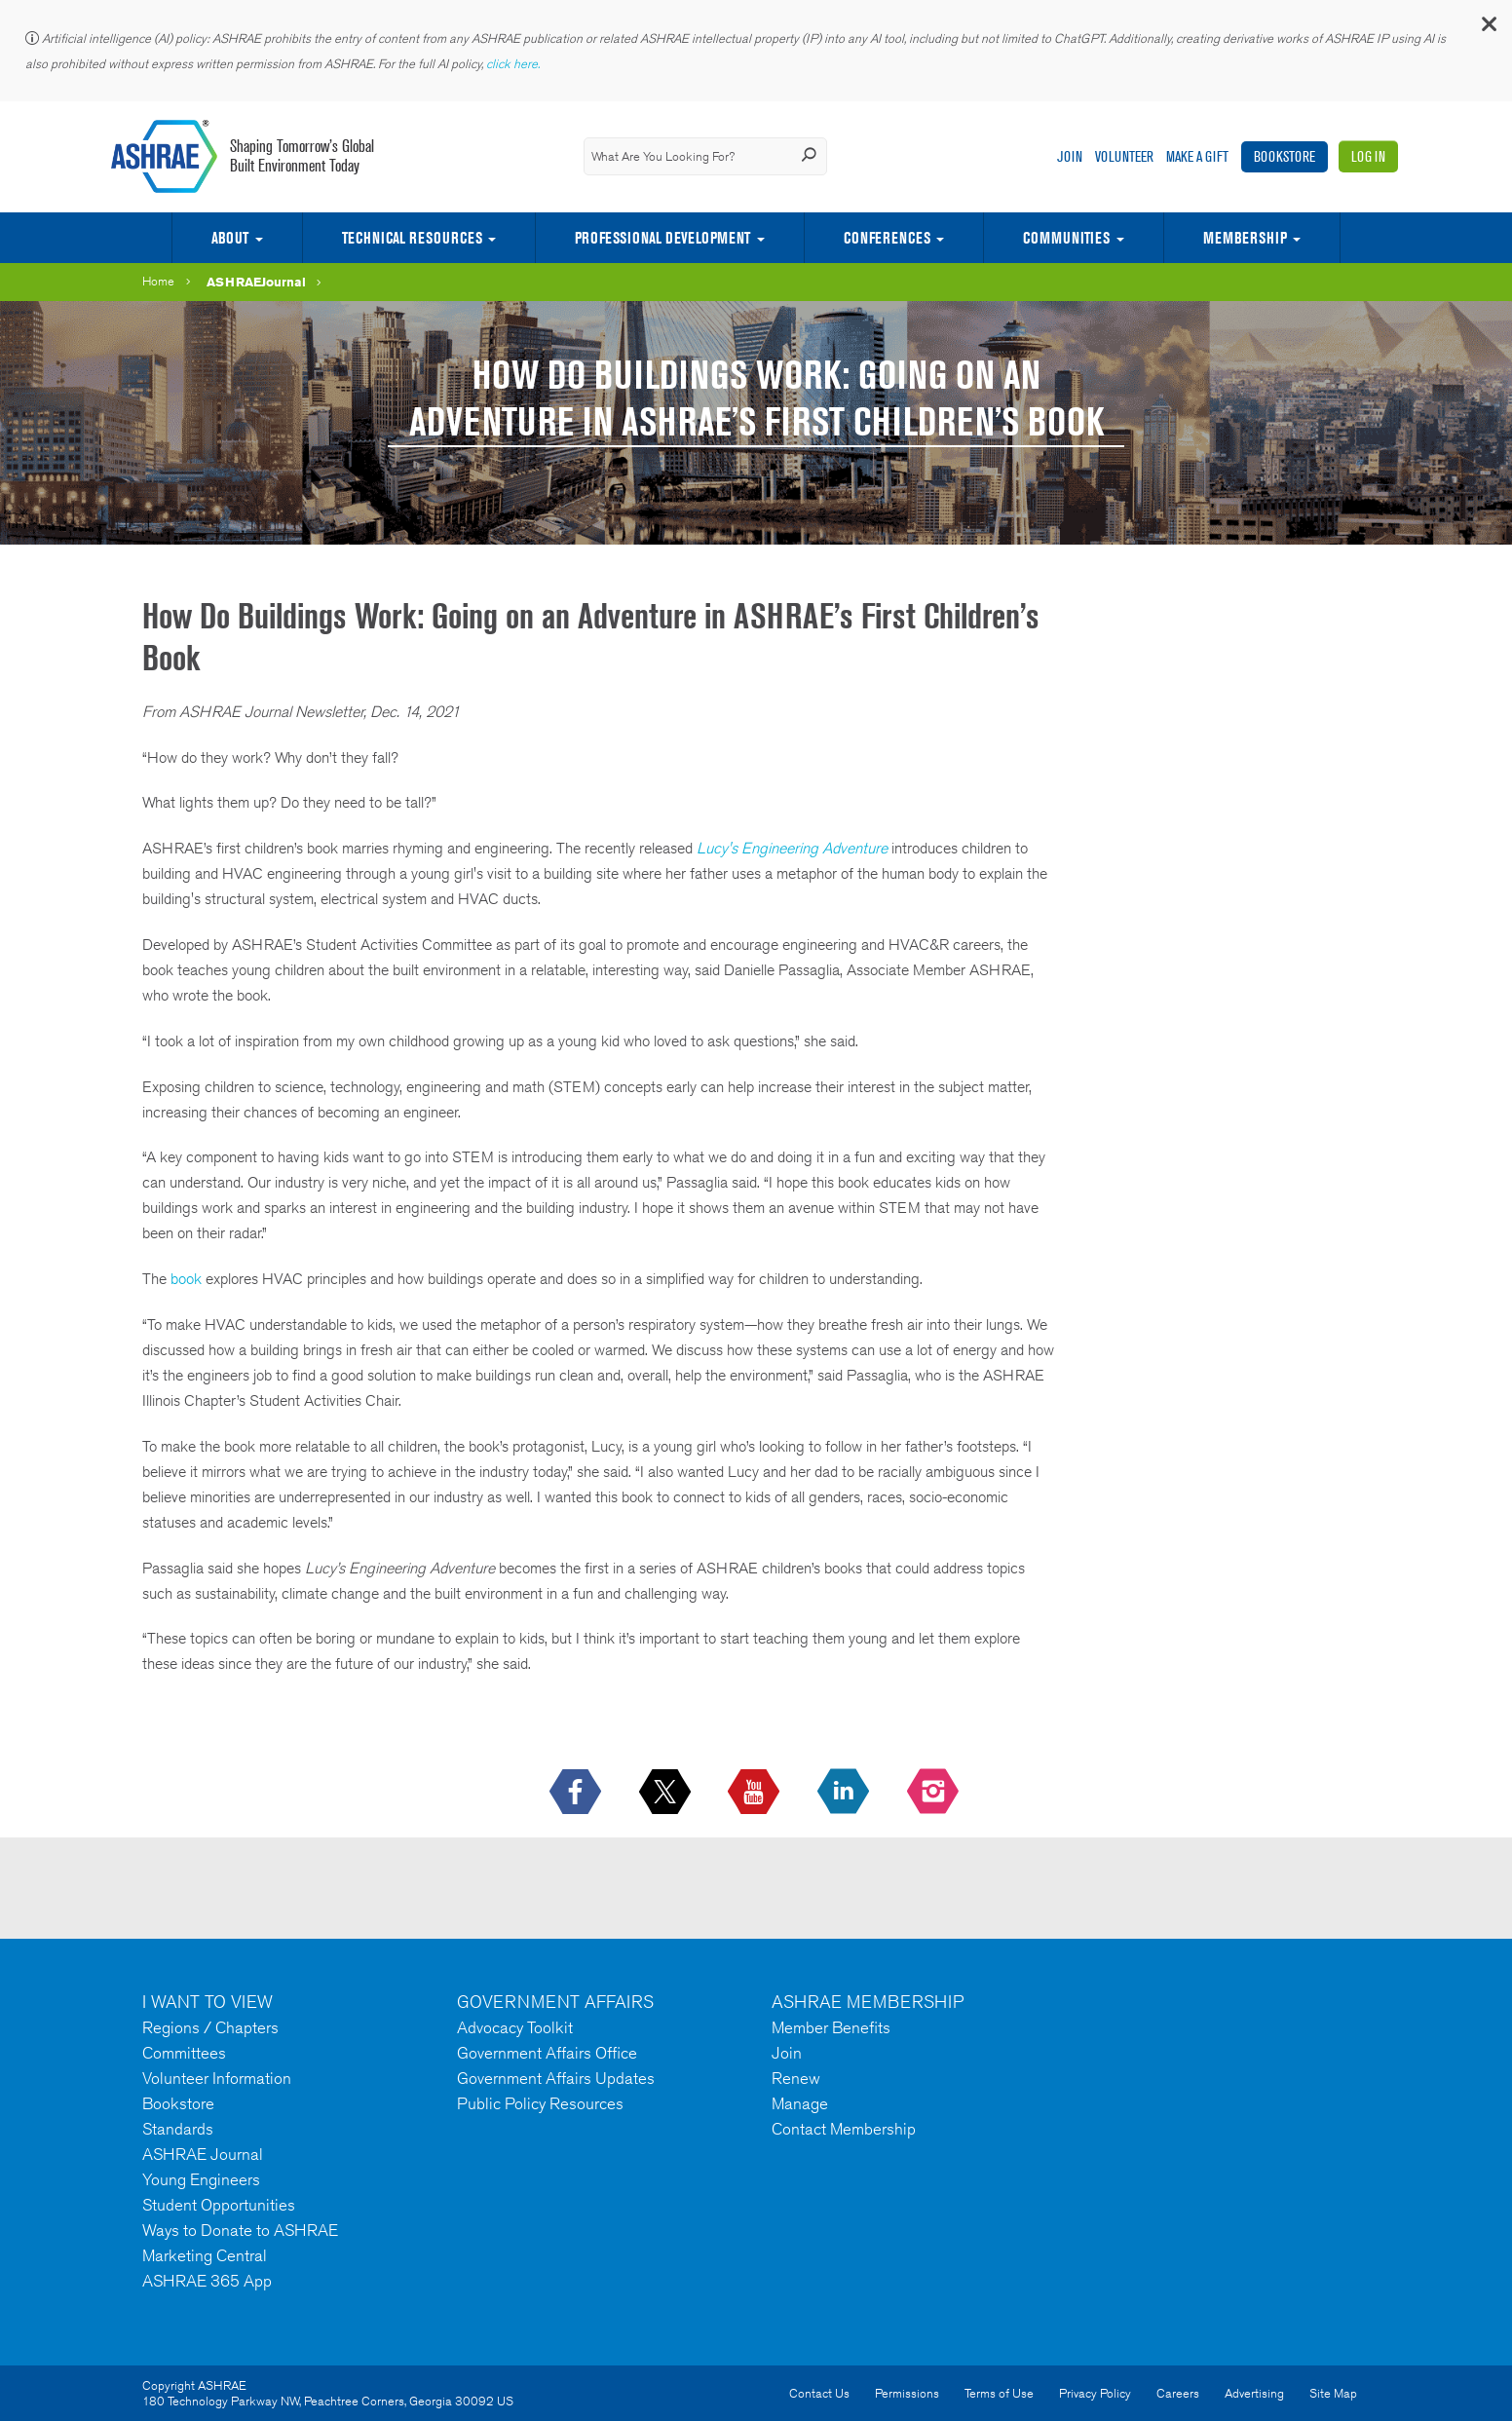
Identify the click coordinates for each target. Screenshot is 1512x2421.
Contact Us (819, 2393)
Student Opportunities (218, 2204)
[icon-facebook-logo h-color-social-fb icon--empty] (577, 1792)
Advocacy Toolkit (515, 2027)
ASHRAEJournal (256, 281)
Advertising (1254, 2393)
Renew (796, 2078)
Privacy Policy (1095, 2393)
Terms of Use (999, 2393)
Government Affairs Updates (556, 2078)
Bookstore (1284, 156)
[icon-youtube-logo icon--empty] (755, 1792)
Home (158, 281)
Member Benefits (831, 2027)
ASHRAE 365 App (207, 2280)
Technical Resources (412, 237)
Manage (800, 2103)
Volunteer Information (216, 2078)
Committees (184, 2052)
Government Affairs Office (547, 2052)
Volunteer (1124, 156)
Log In (1368, 156)
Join (1069, 156)
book (186, 1278)
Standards (177, 2128)
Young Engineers (201, 2179)
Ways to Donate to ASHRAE (240, 2230)
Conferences (887, 237)
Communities (1066, 237)
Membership (1245, 237)
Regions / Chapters (210, 2027)
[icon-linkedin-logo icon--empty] (845, 1792)
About (229, 237)
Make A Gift (1197, 156)
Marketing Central (204, 2255)
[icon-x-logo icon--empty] (666, 1792)
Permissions (907, 2393)
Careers (1177, 2393)
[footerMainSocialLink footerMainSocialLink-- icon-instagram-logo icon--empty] (934, 1792)
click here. (514, 64)
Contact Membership (844, 2128)
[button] (1487, 28)
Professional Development (662, 237)
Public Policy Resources (540, 2103)
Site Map (1333, 2393)
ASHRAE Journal (202, 2154)
